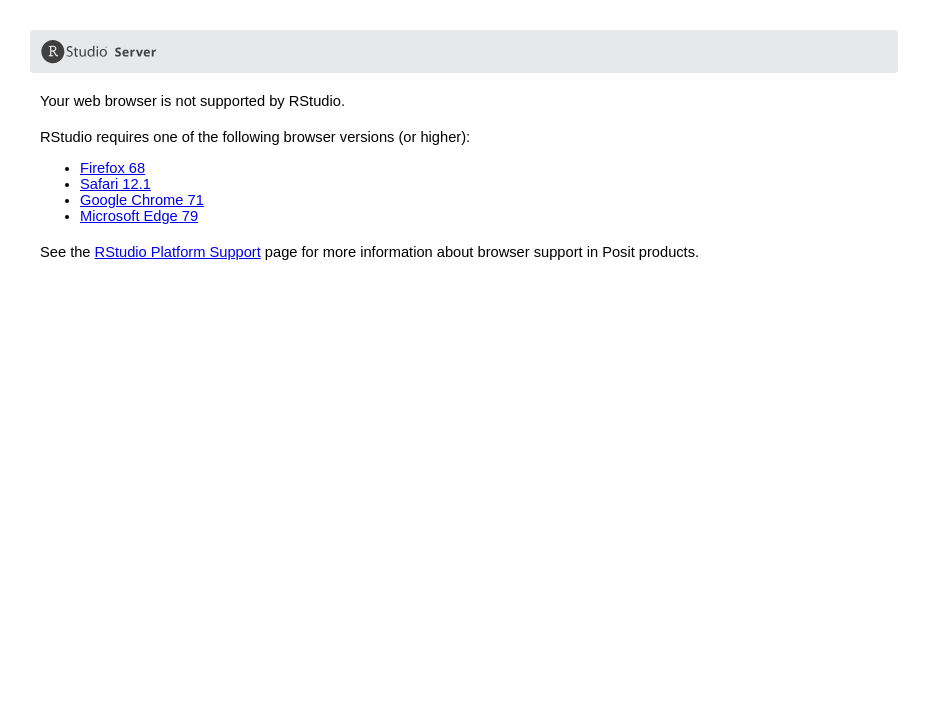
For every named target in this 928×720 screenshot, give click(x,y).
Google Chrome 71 (142, 200)
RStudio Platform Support (178, 252)
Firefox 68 (112, 168)
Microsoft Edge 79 (139, 216)
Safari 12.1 (115, 184)
